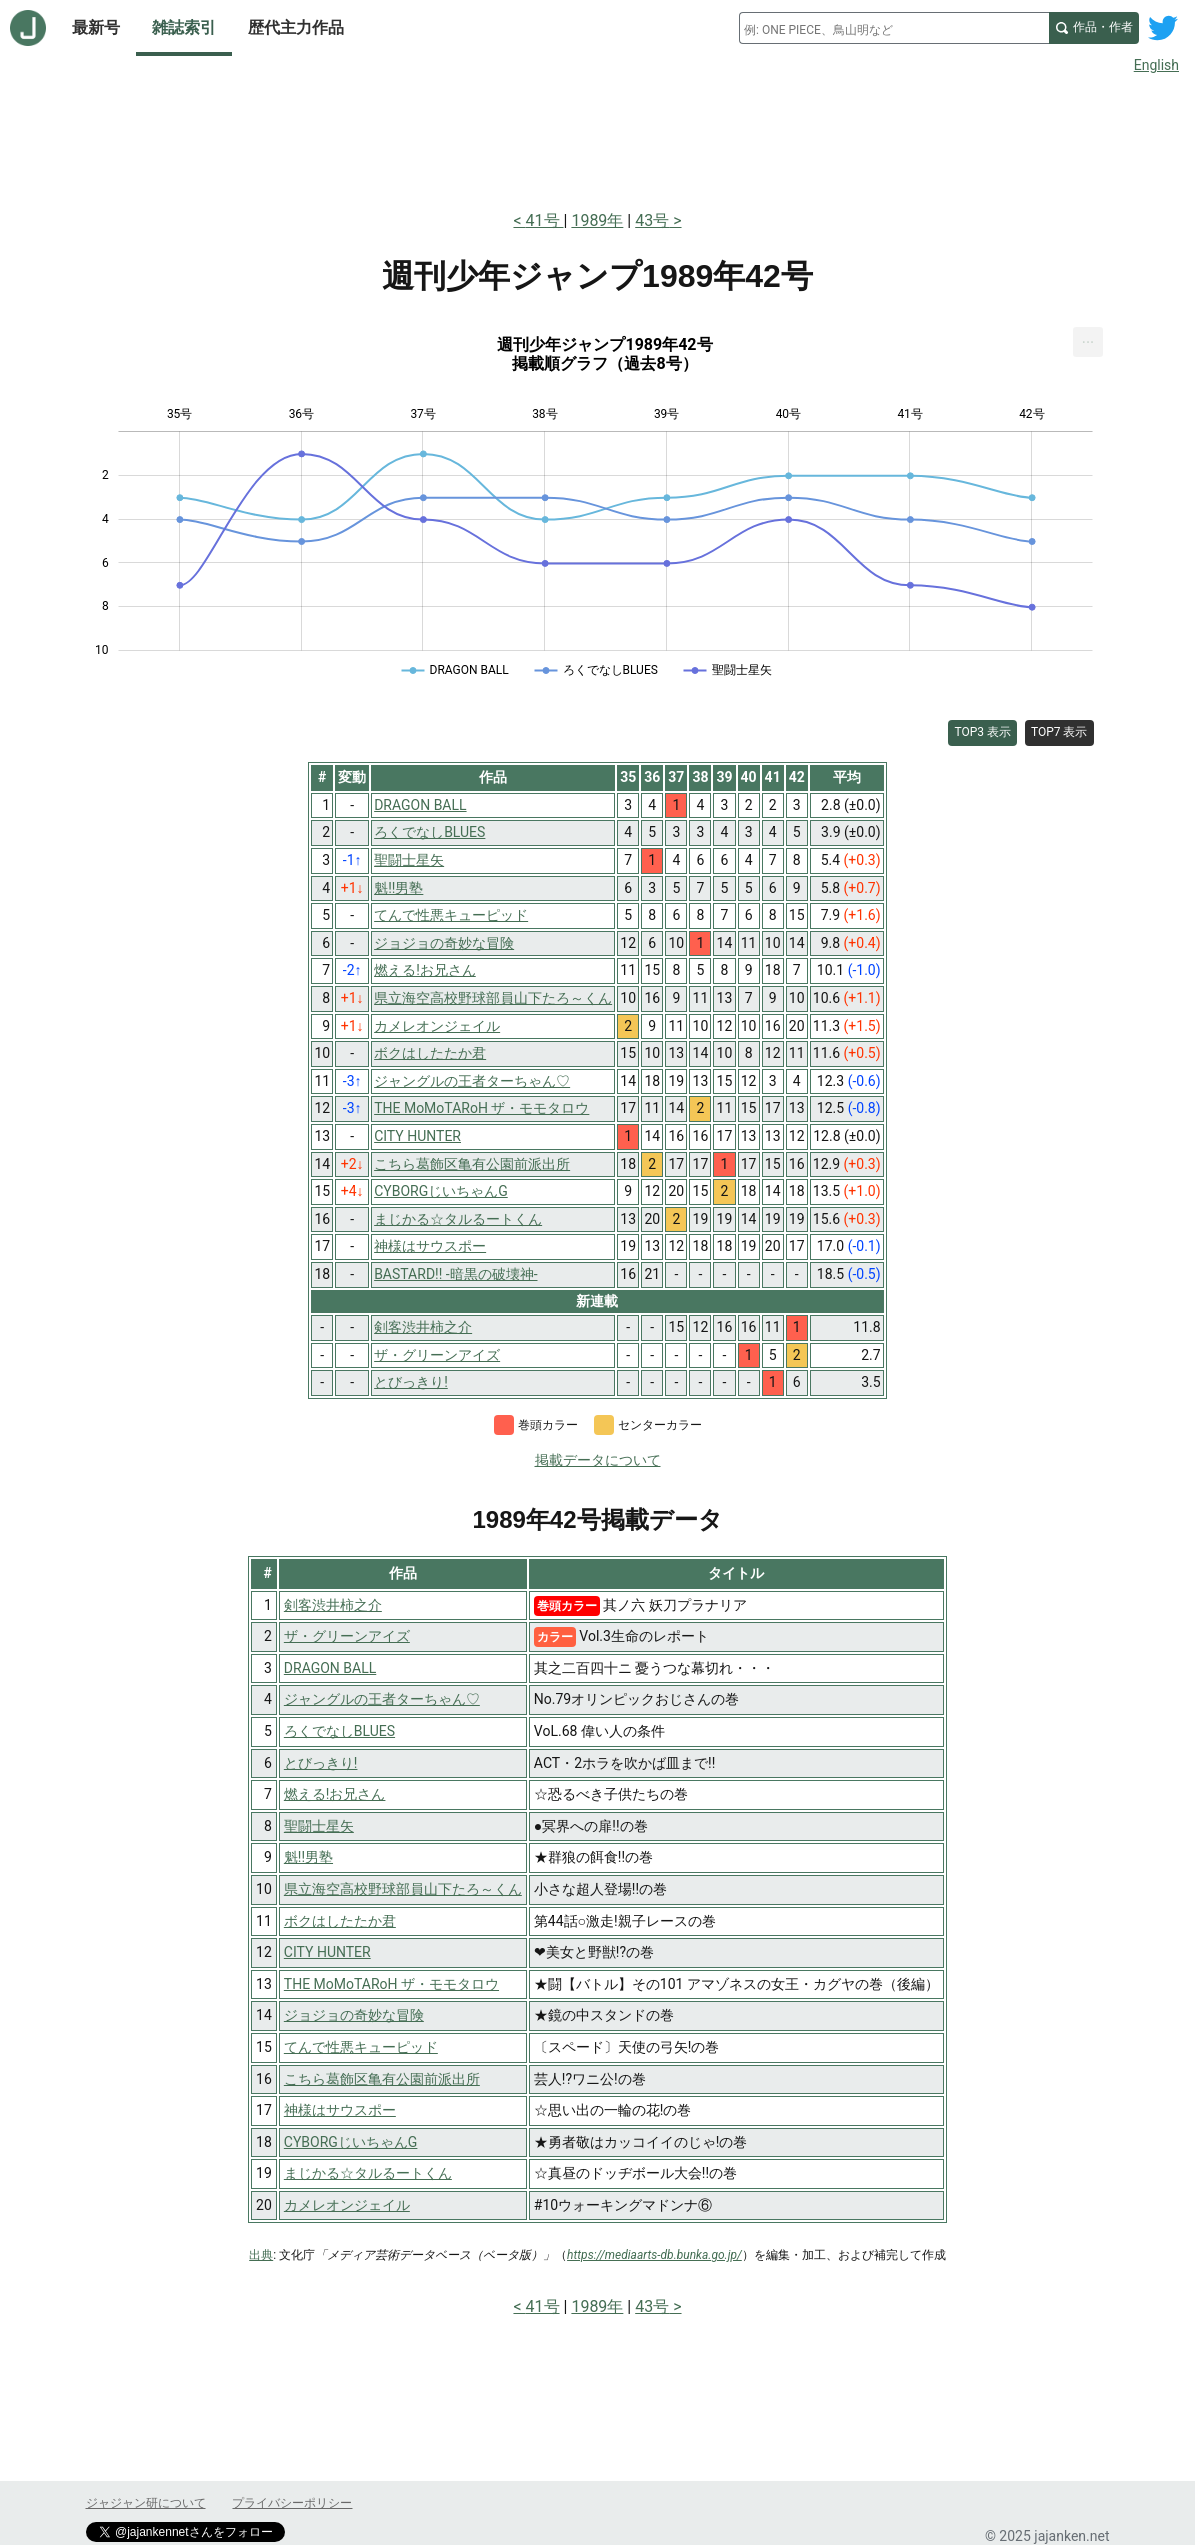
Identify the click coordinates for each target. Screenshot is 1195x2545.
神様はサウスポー (340, 2110)
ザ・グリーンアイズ (347, 1636)
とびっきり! (321, 1763)
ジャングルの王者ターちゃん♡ (382, 1699)
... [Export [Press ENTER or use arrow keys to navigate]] (1088, 337)
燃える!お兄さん (335, 1794)
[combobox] (894, 28)
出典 (261, 2255)
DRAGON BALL (330, 1668)
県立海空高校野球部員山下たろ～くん (403, 1889)
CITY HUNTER (327, 1952)
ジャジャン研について (146, 2503)
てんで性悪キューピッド (361, 2047)
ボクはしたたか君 (340, 1921)
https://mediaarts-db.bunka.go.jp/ (654, 2255)
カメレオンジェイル (347, 2205)
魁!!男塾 (308, 1857)
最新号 (96, 27)
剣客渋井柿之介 (333, 1605)
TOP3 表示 (982, 732)
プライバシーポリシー (292, 2503)
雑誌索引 (184, 27)
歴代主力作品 (296, 27)
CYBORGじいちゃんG (351, 2142)
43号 (652, 220)
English (1156, 65)
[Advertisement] (598, 138)
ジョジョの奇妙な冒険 (354, 2015)
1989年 (597, 220)
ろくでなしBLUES (339, 1731)
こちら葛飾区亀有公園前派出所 (382, 2079)
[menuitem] (1088, 342)
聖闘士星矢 (319, 1826)
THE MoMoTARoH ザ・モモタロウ (391, 1984)
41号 (545, 220)
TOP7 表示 (1059, 732)
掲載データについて (598, 1460)
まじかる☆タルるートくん (368, 2173)
